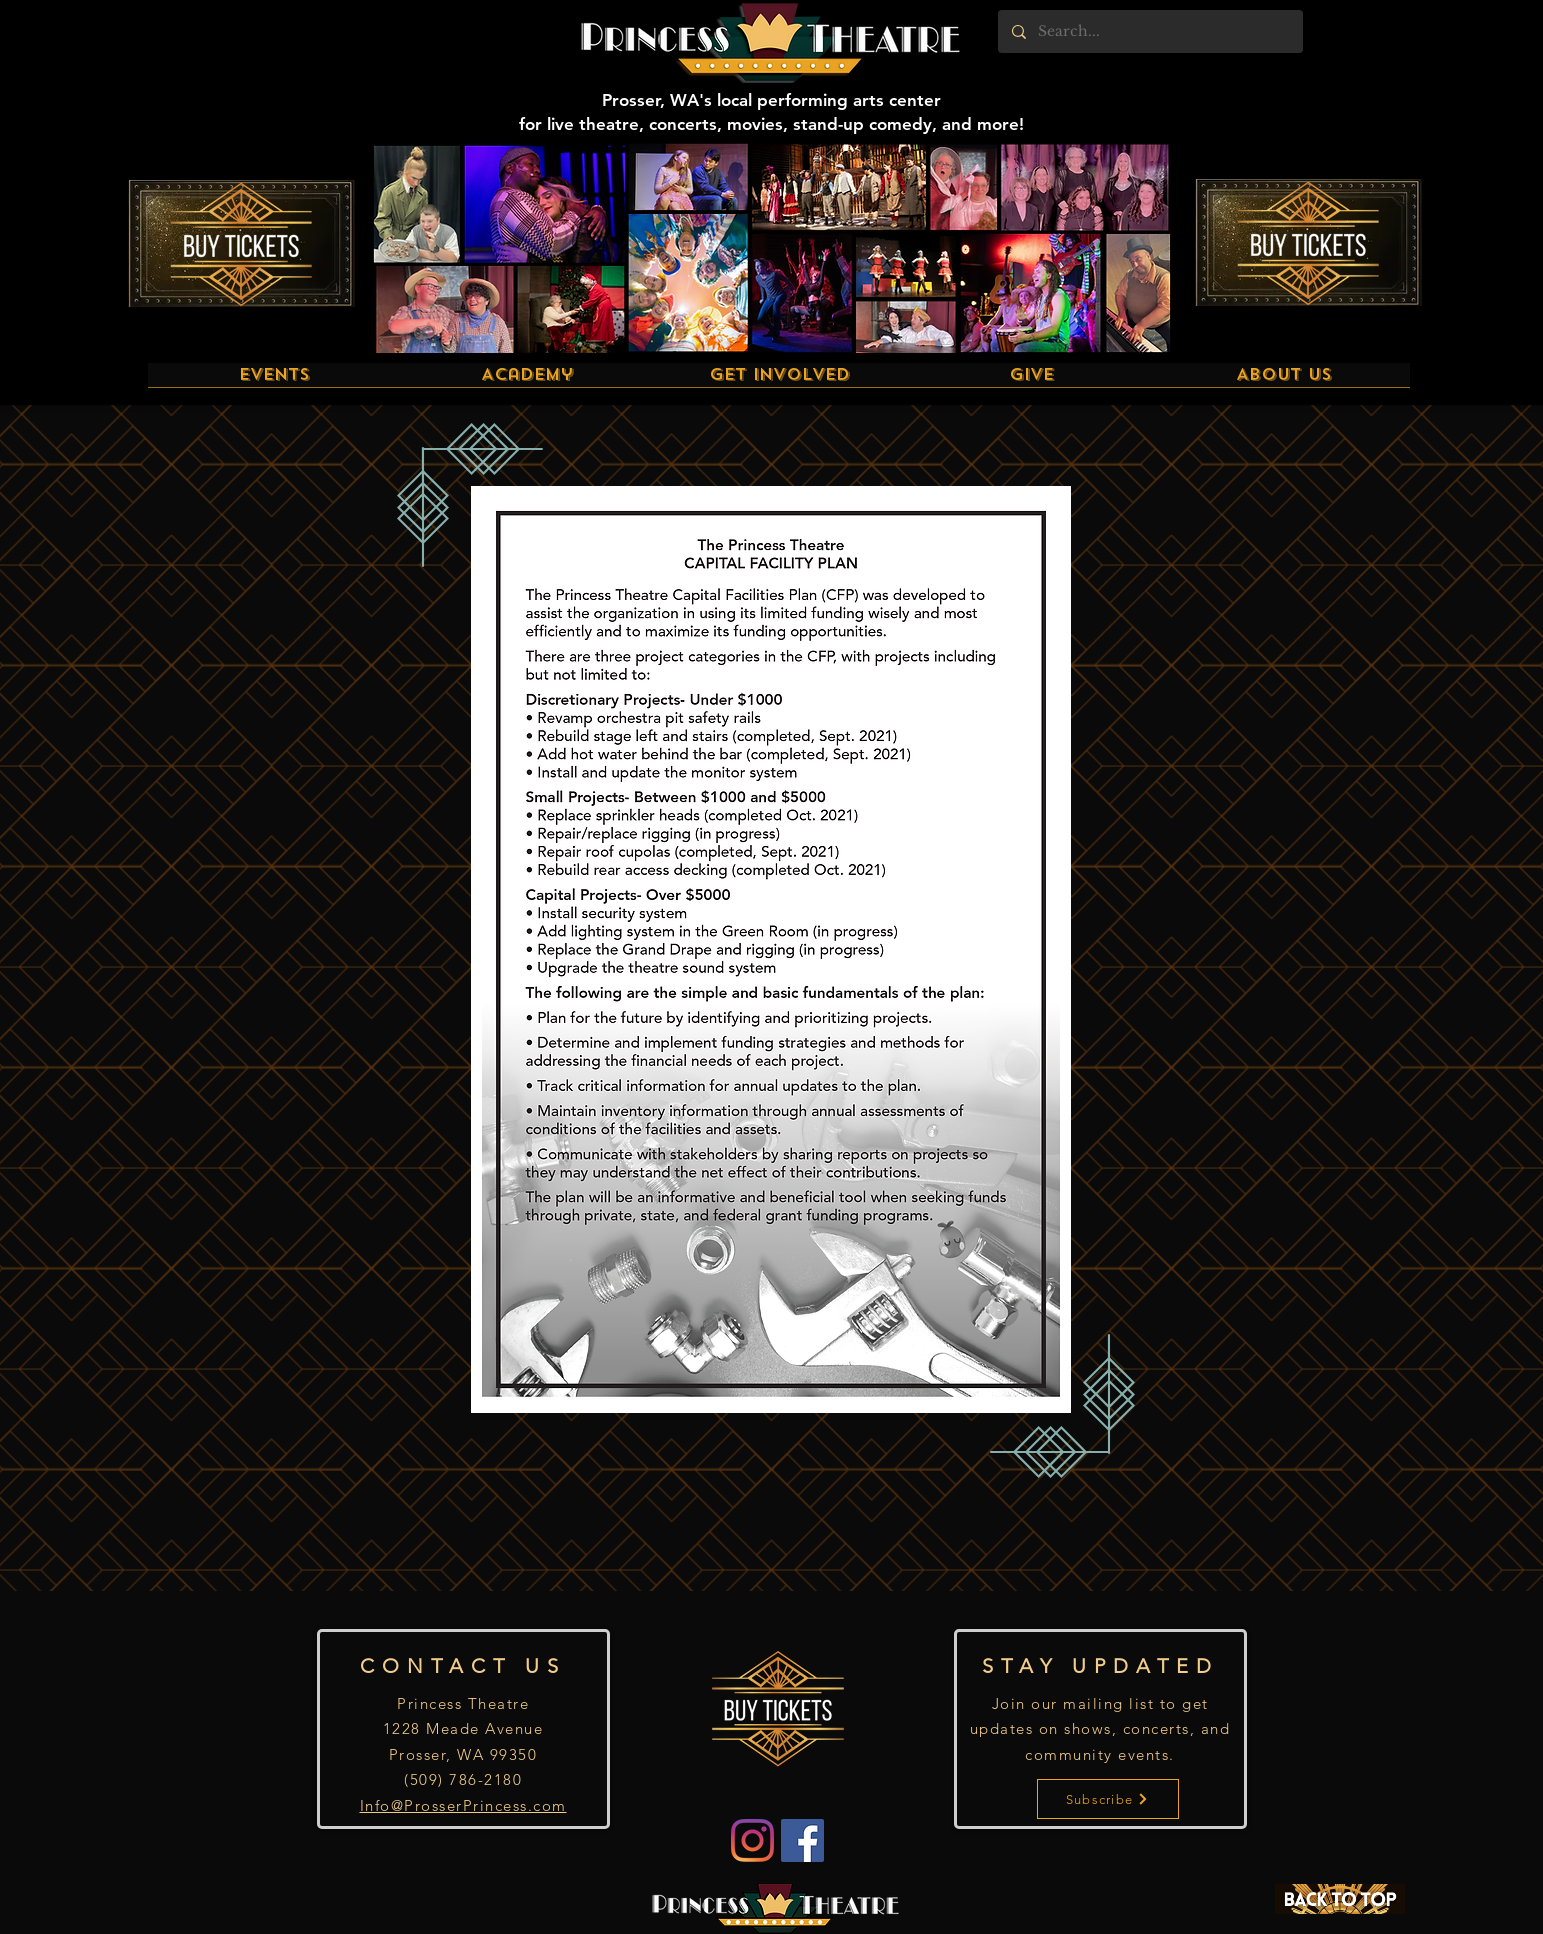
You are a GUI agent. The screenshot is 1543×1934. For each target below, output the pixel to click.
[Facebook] (802, 1840)
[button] (274, 381)
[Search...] (1149, 31)
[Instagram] (752, 1840)
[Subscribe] (1108, 1799)
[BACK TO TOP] (1340, 1899)
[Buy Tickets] (241, 243)
